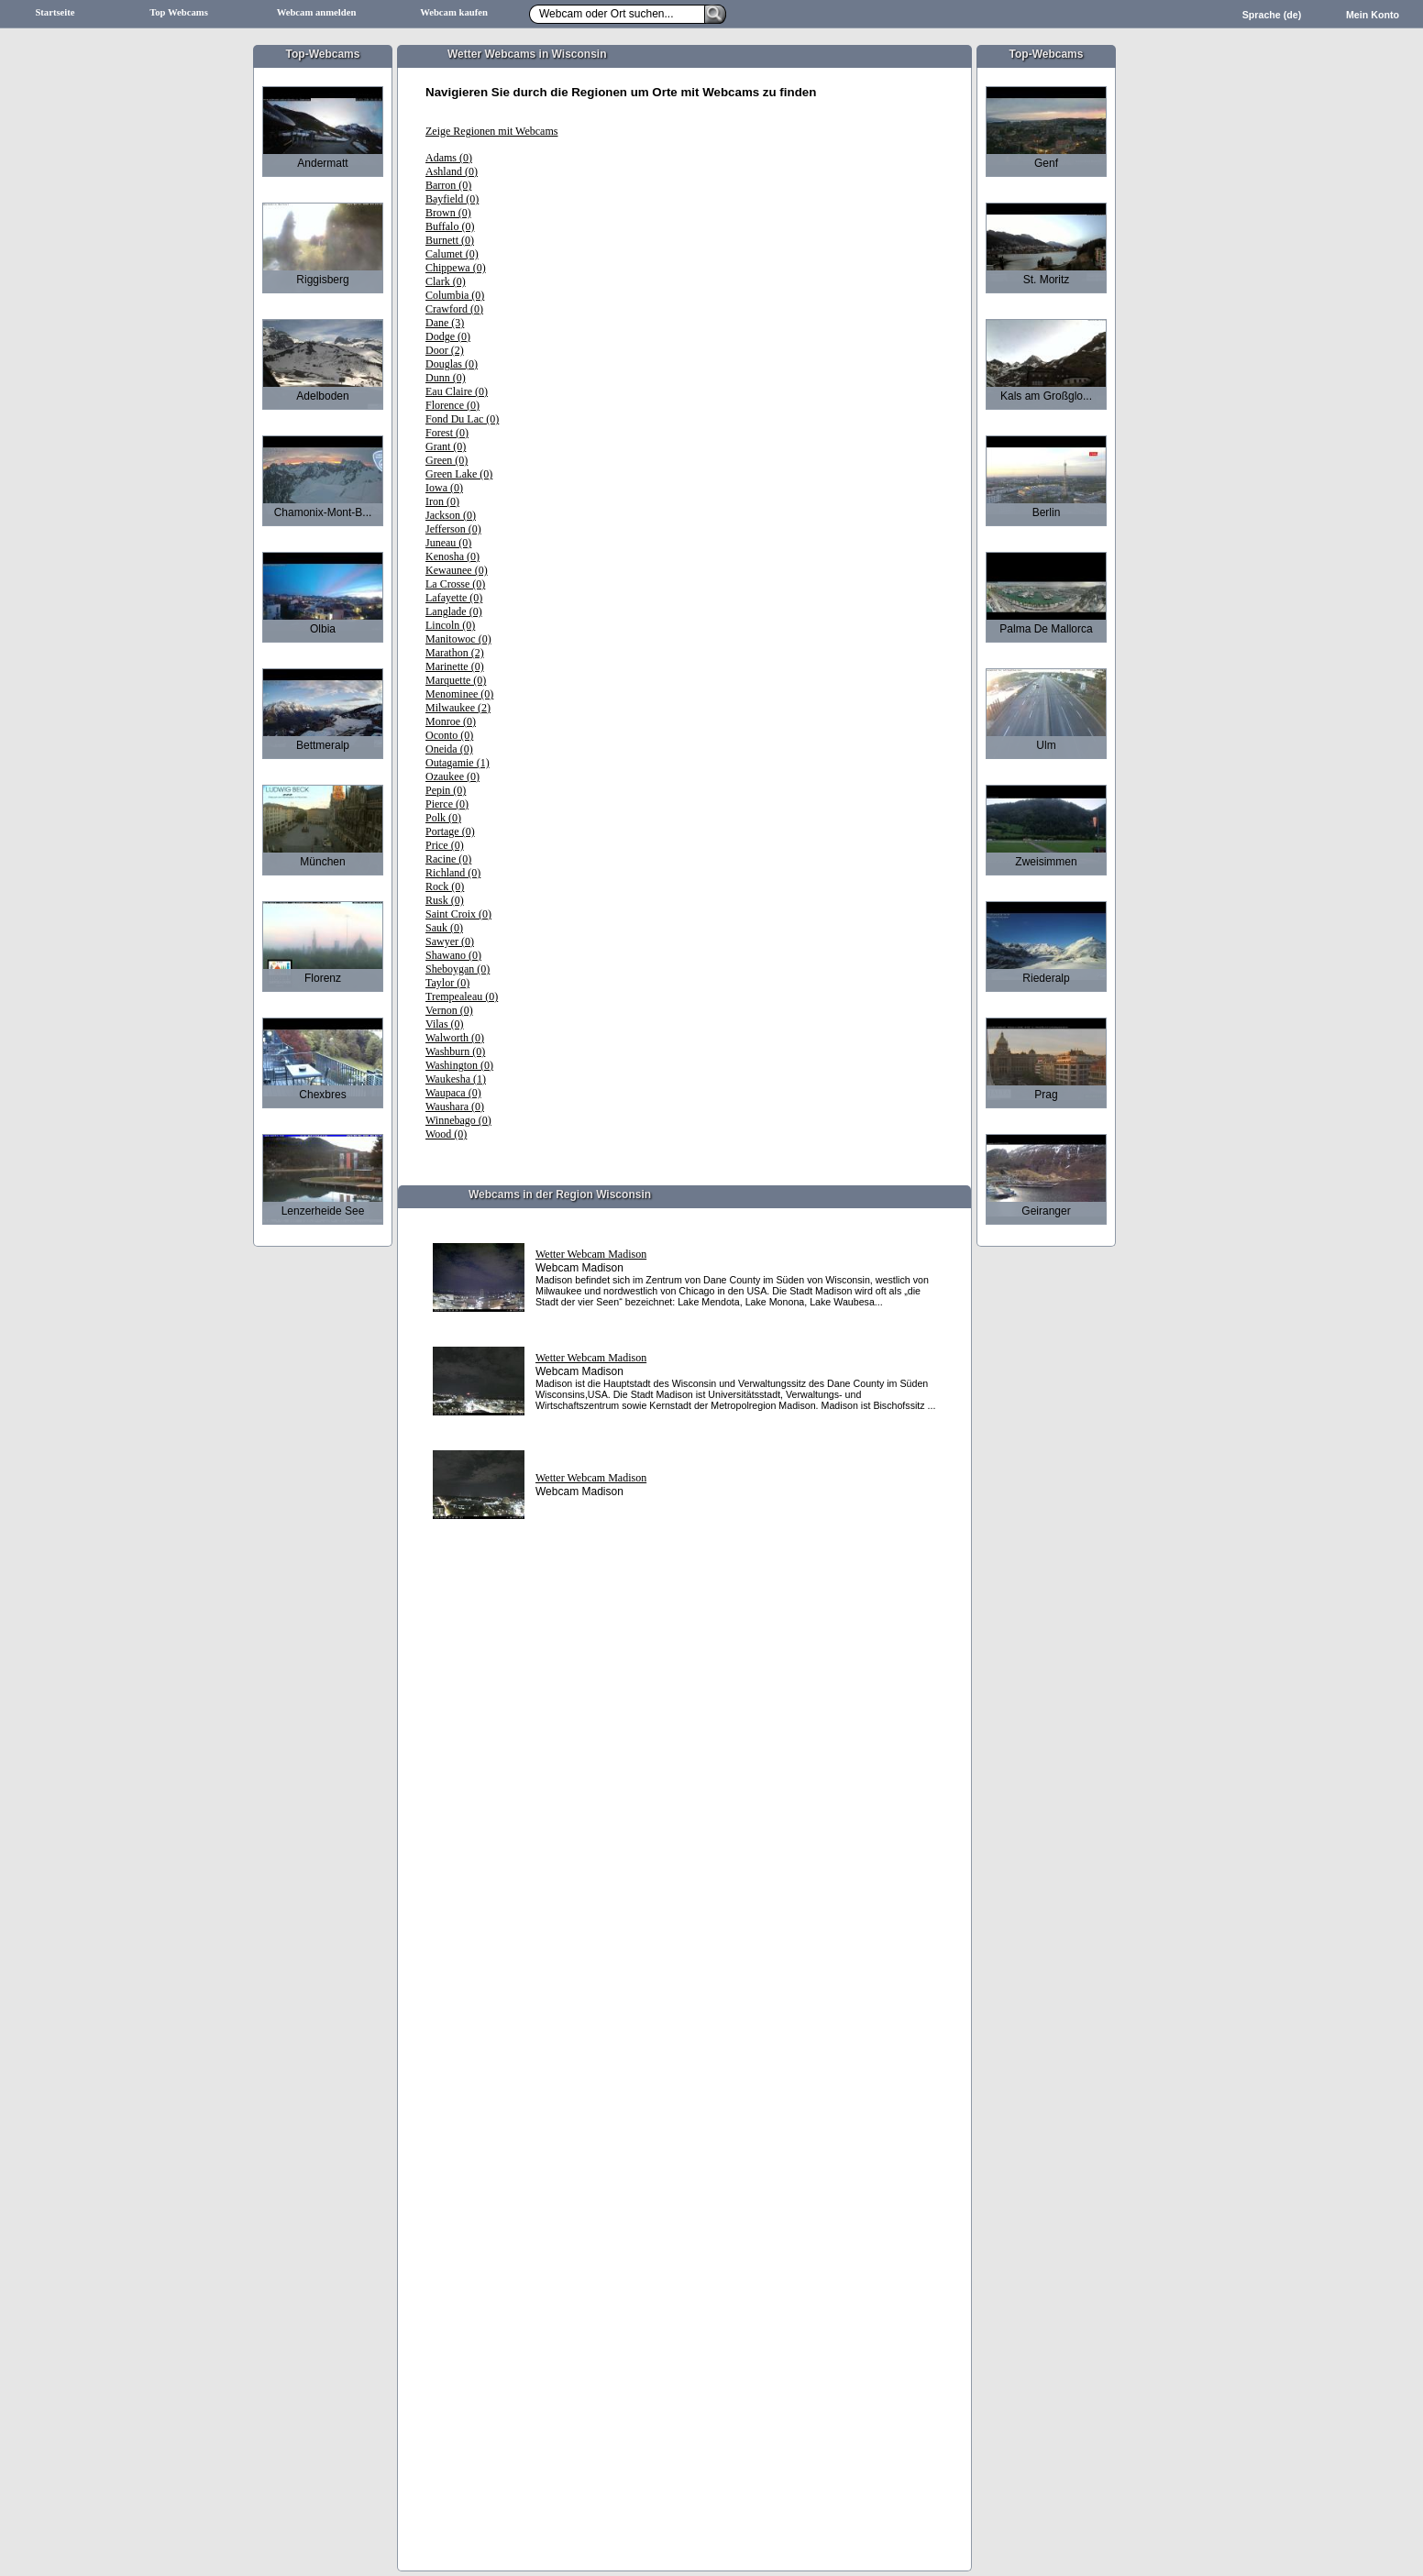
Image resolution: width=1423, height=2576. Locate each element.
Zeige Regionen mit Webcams (491, 131)
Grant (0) (445, 446)
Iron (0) (442, 501)
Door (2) (444, 350)
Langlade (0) (453, 611)
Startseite (54, 12)
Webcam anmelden (317, 12)
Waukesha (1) (455, 1079)
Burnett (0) (449, 240)
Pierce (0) (447, 804)
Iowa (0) (444, 487)
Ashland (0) (451, 171)
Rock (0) (444, 886)
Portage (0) (450, 831)
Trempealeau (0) (461, 996)
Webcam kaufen (454, 12)
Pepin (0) (445, 790)
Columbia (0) (454, 295)
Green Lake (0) (458, 474)
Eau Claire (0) (456, 391)
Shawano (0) (453, 955)
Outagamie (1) (457, 762)
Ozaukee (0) (452, 776)
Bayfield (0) (452, 199)
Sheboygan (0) (457, 969)
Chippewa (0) (455, 267)
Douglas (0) (451, 364)
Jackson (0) (450, 515)
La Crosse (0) (455, 584)
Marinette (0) (454, 666)
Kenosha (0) (452, 556)
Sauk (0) (444, 927)
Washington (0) (459, 1065)
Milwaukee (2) (458, 707)
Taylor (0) (447, 982)
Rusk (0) (444, 900)
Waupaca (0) (453, 1092)
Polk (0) (443, 817)
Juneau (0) (448, 542)
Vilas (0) (444, 1024)
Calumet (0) (452, 254)
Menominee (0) (459, 694)
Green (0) (446, 460)
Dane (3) (444, 322)
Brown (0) (448, 212)
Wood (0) (446, 1134)
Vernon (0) (449, 1010)
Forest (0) (447, 432)
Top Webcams (178, 12)
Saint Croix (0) (458, 914)
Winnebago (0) (458, 1120)
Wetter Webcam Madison (590, 1254)
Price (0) (444, 845)
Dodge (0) (447, 336)
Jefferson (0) (453, 529)
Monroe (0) (450, 721)
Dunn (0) (445, 377)
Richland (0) (452, 872)
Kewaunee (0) (456, 570)
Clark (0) (445, 281)
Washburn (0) (455, 1051)
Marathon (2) (454, 652)
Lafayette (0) (453, 597)
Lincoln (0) (450, 625)
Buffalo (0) (449, 226)
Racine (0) (448, 859)
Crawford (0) (454, 309)
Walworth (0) (454, 1037)
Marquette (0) (455, 680)
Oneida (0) (449, 749)
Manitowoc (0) (458, 639)
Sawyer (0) (449, 941)
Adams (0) (448, 157)
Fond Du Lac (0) (462, 419)
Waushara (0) (454, 1106)
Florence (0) (452, 405)
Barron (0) (448, 185)
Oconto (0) (449, 735)
